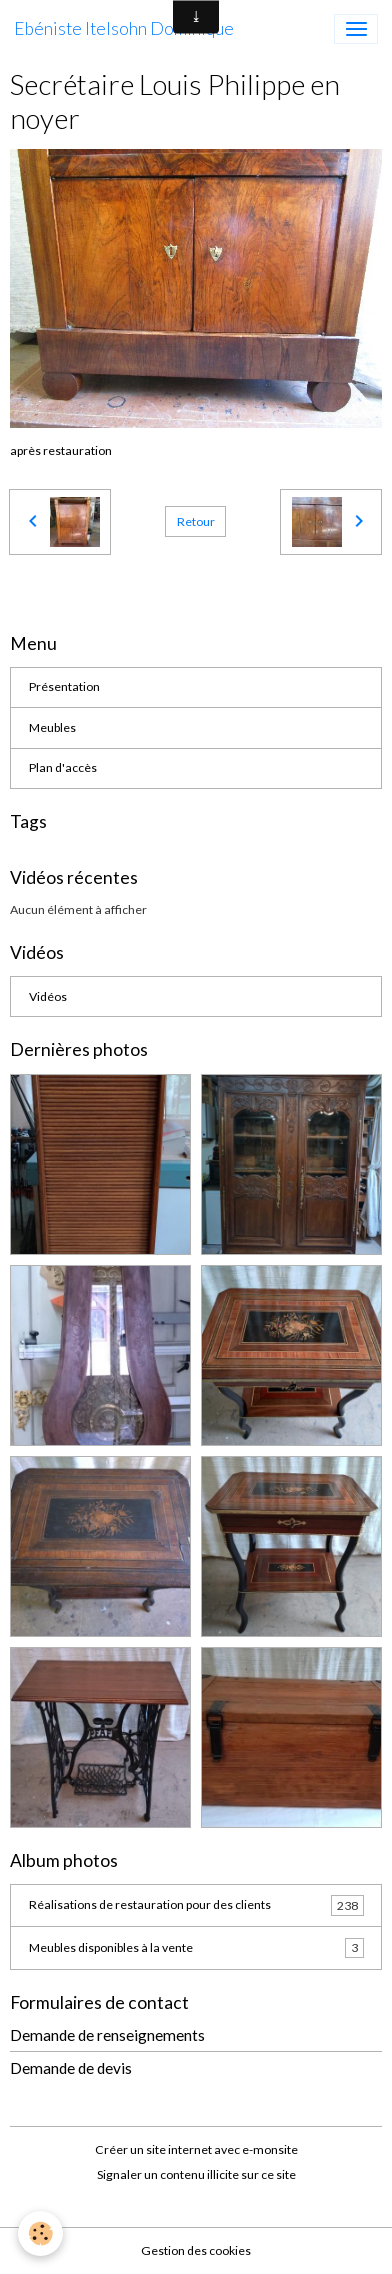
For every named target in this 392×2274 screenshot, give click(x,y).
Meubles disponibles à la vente (196, 1948)
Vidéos (48, 996)
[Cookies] (40, 2233)
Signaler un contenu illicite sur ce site (196, 2174)
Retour (196, 521)
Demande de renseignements (107, 2035)
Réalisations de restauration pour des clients (196, 1905)
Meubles (52, 727)
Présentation (64, 686)
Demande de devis (71, 2068)
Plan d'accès (63, 767)
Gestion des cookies (196, 2250)
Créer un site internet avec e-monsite (196, 2149)
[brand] (124, 29)
